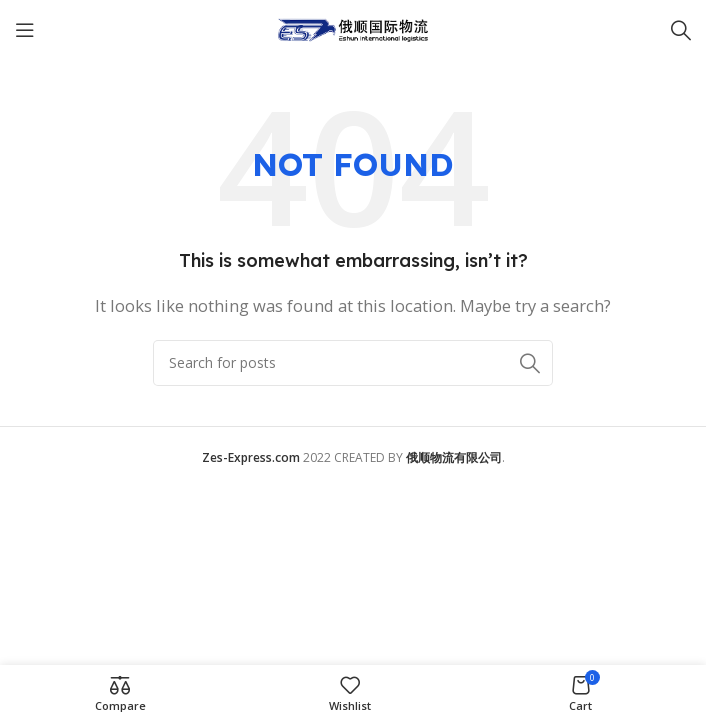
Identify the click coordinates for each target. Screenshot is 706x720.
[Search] (681, 30)
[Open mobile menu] (25, 30)
